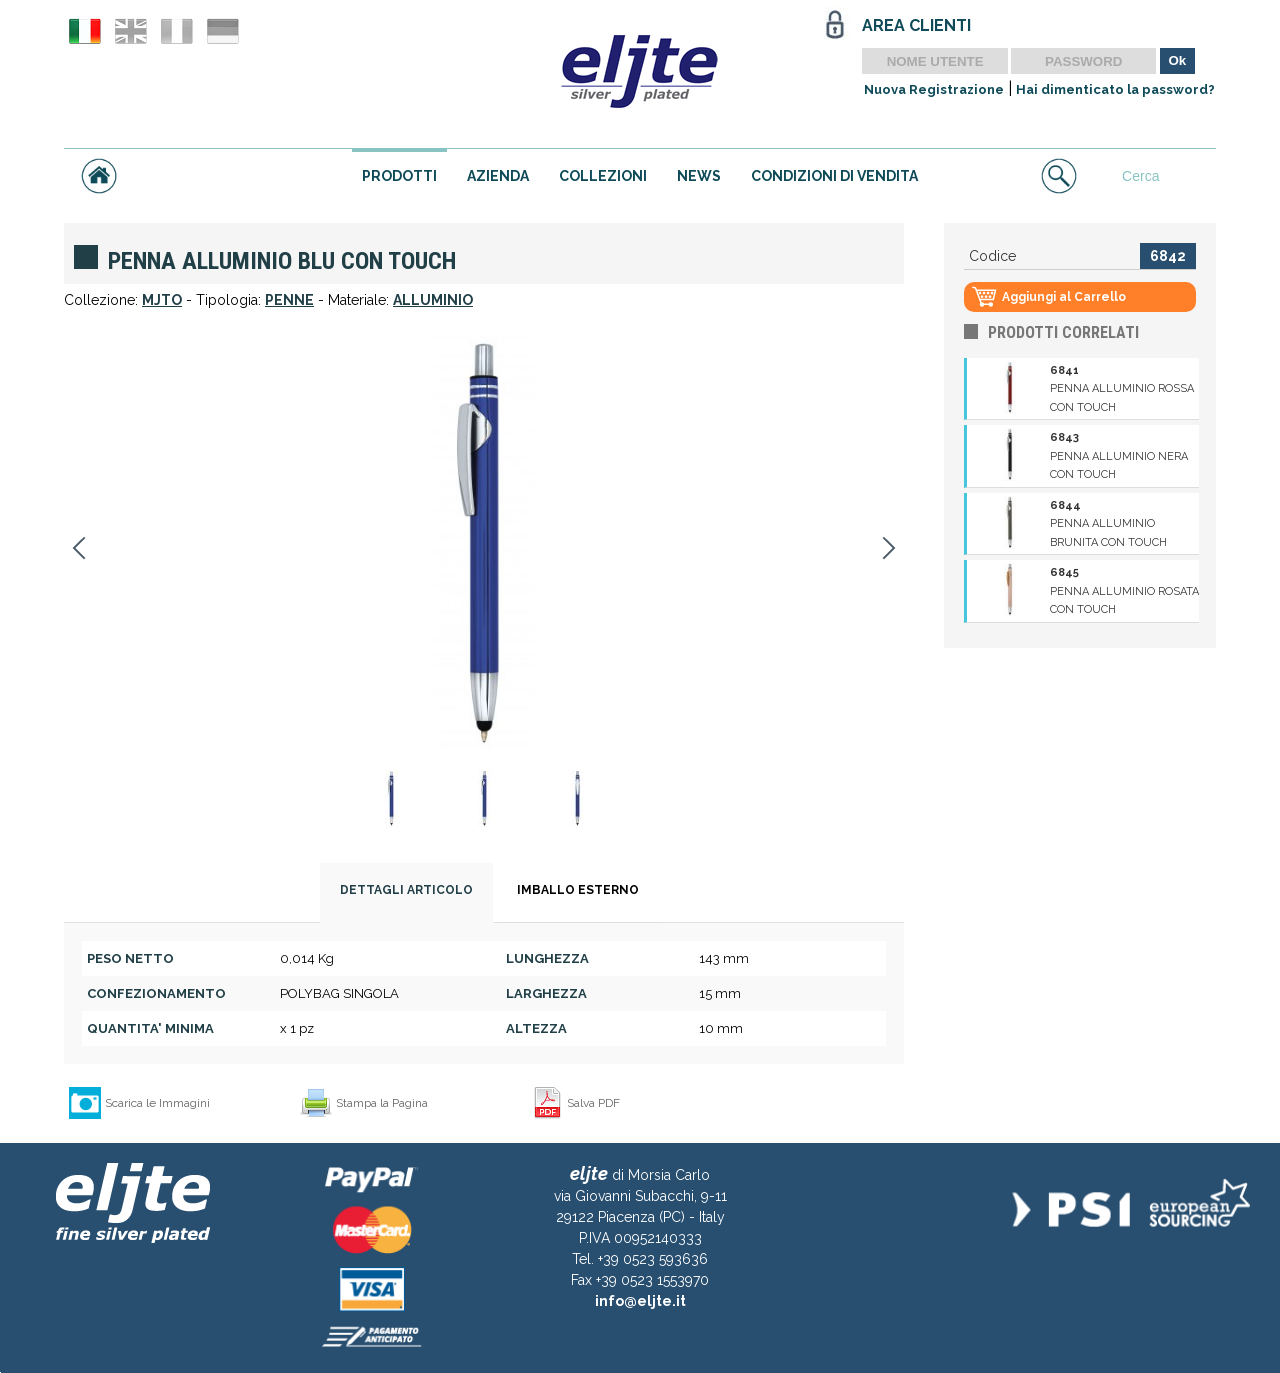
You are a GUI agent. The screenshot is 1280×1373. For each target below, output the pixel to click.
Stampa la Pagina (382, 1103)
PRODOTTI (399, 176)
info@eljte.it (640, 1301)
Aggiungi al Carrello (1064, 297)
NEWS (699, 176)
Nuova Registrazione (934, 89)
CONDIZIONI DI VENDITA (834, 176)
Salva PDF (593, 1103)
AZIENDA (498, 176)
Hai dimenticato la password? (1115, 89)
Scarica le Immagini (157, 1103)
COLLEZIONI (603, 176)
